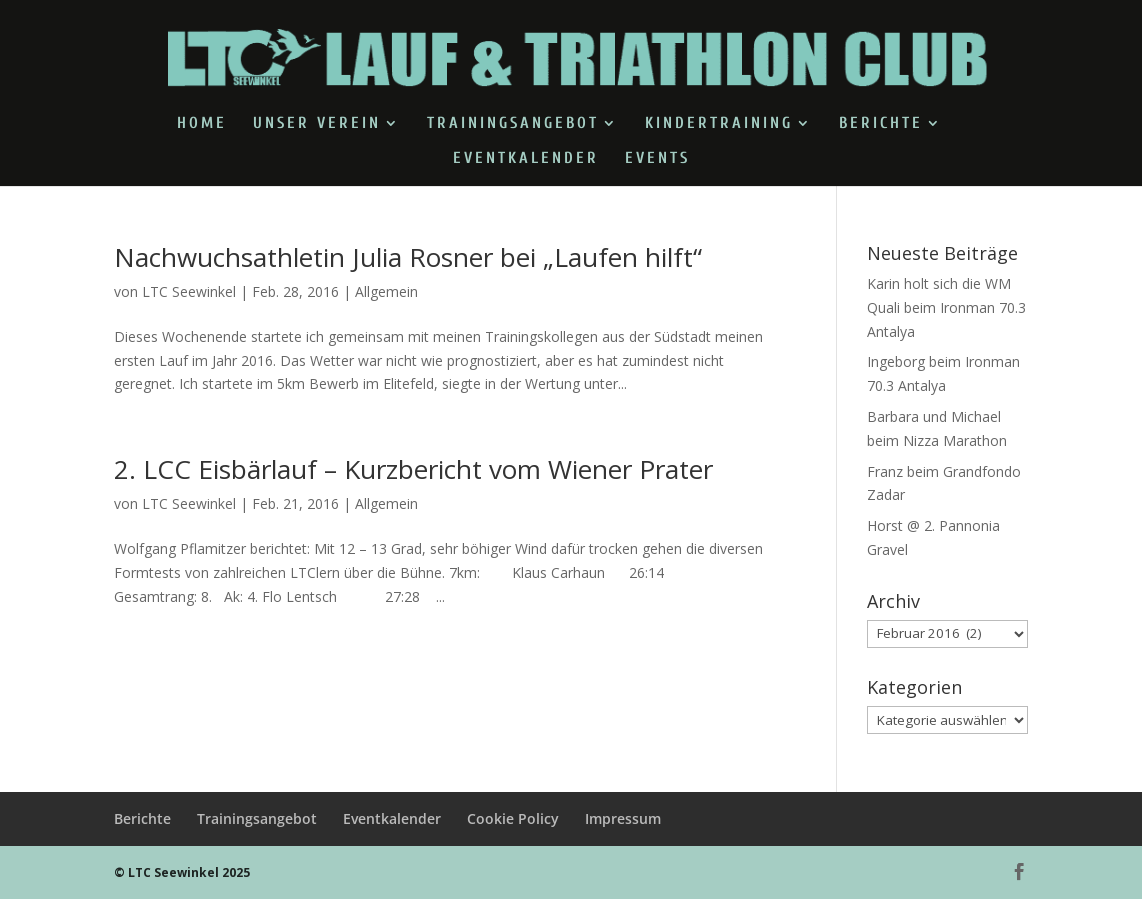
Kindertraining (719, 124)
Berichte (881, 124)
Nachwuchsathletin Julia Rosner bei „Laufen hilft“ (408, 257)
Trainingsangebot (513, 124)
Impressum (623, 818)
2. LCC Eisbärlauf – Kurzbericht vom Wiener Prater (413, 469)
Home (202, 124)
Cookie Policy (513, 818)
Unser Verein (317, 124)
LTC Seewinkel (189, 291)
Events (657, 159)
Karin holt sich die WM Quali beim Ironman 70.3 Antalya (946, 307)
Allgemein (386, 291)
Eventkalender (526, 159)
